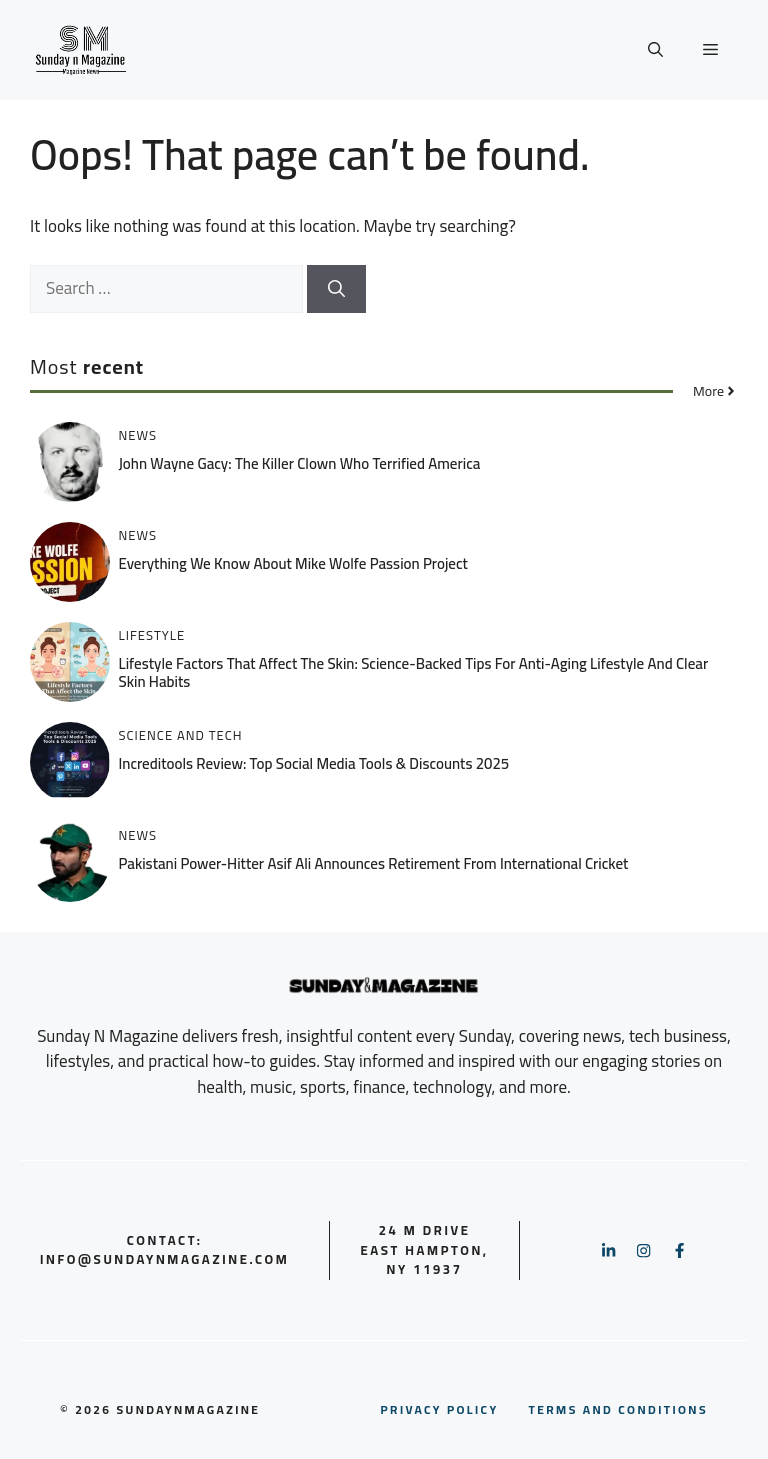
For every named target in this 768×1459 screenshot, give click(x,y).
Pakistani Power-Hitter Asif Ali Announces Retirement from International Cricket (374, 863)
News (138, 435)
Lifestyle (152, 635)
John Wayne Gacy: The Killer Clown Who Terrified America (300, 463)
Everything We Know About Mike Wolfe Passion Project (293, 563)
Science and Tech (181, 735)
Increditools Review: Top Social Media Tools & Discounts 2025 (314, 763)
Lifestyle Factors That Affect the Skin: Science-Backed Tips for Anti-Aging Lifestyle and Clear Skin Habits (414, 672)
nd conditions (618, 1410)
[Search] (336, 289)
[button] (655, 50)
